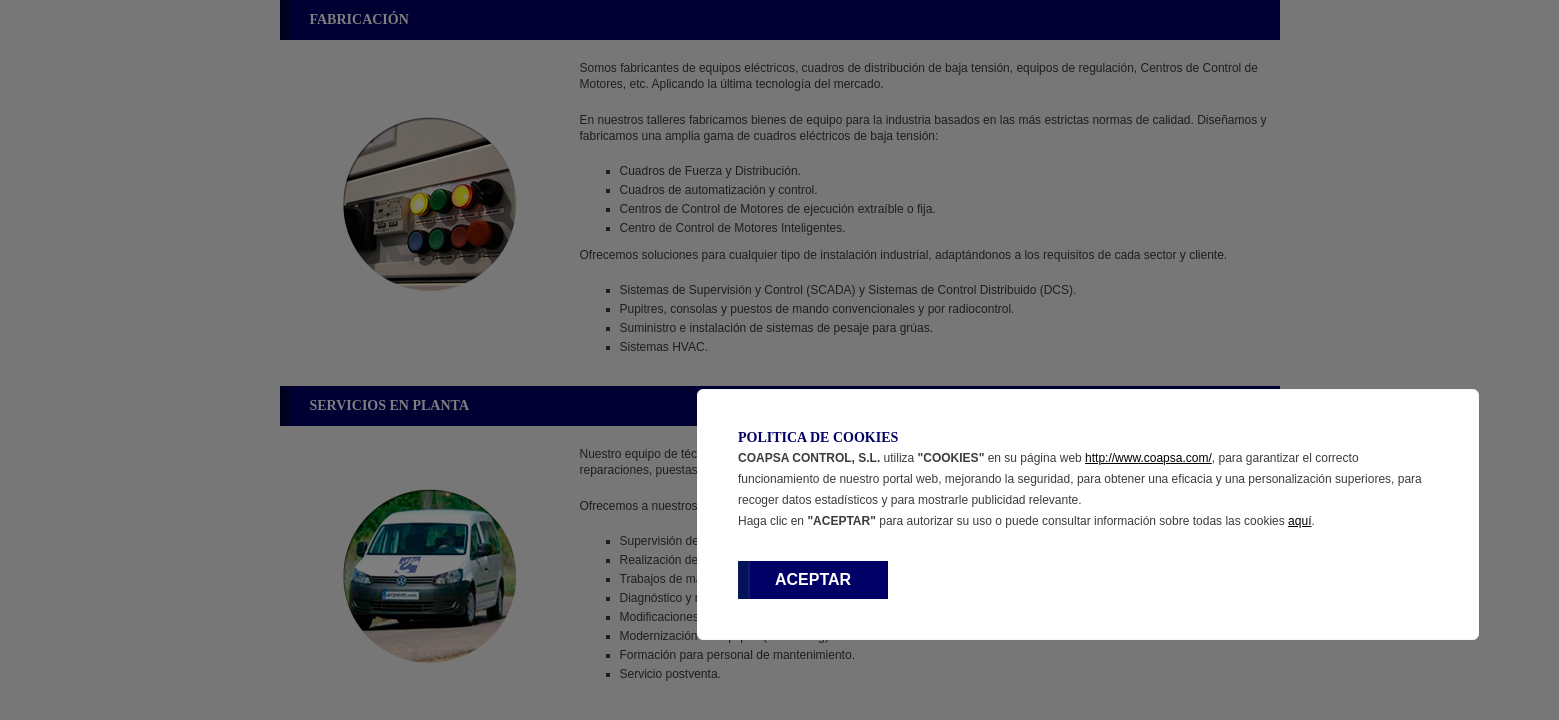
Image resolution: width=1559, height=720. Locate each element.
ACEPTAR (813, 579)
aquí (1299, 521)
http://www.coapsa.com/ (1148, 458)
